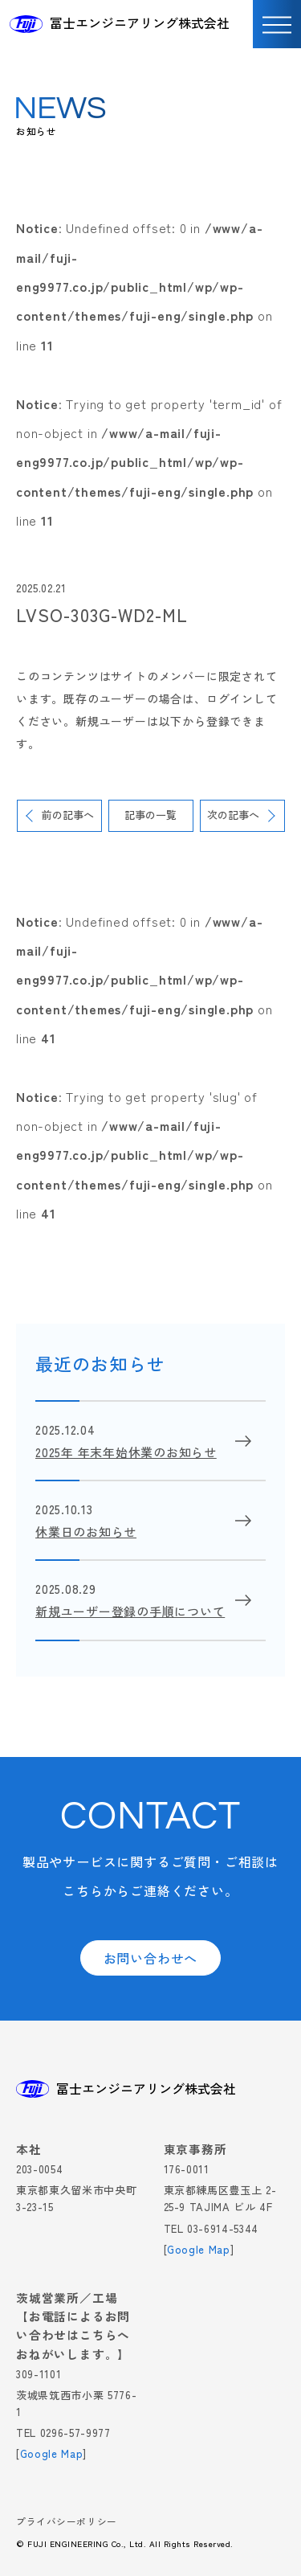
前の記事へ (68, 814)
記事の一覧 (150, 814)
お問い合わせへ (151, 1958)
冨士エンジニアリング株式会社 (140, 22)
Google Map (198, 2249)
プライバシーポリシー (66, 2522)
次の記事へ (233, 814)
